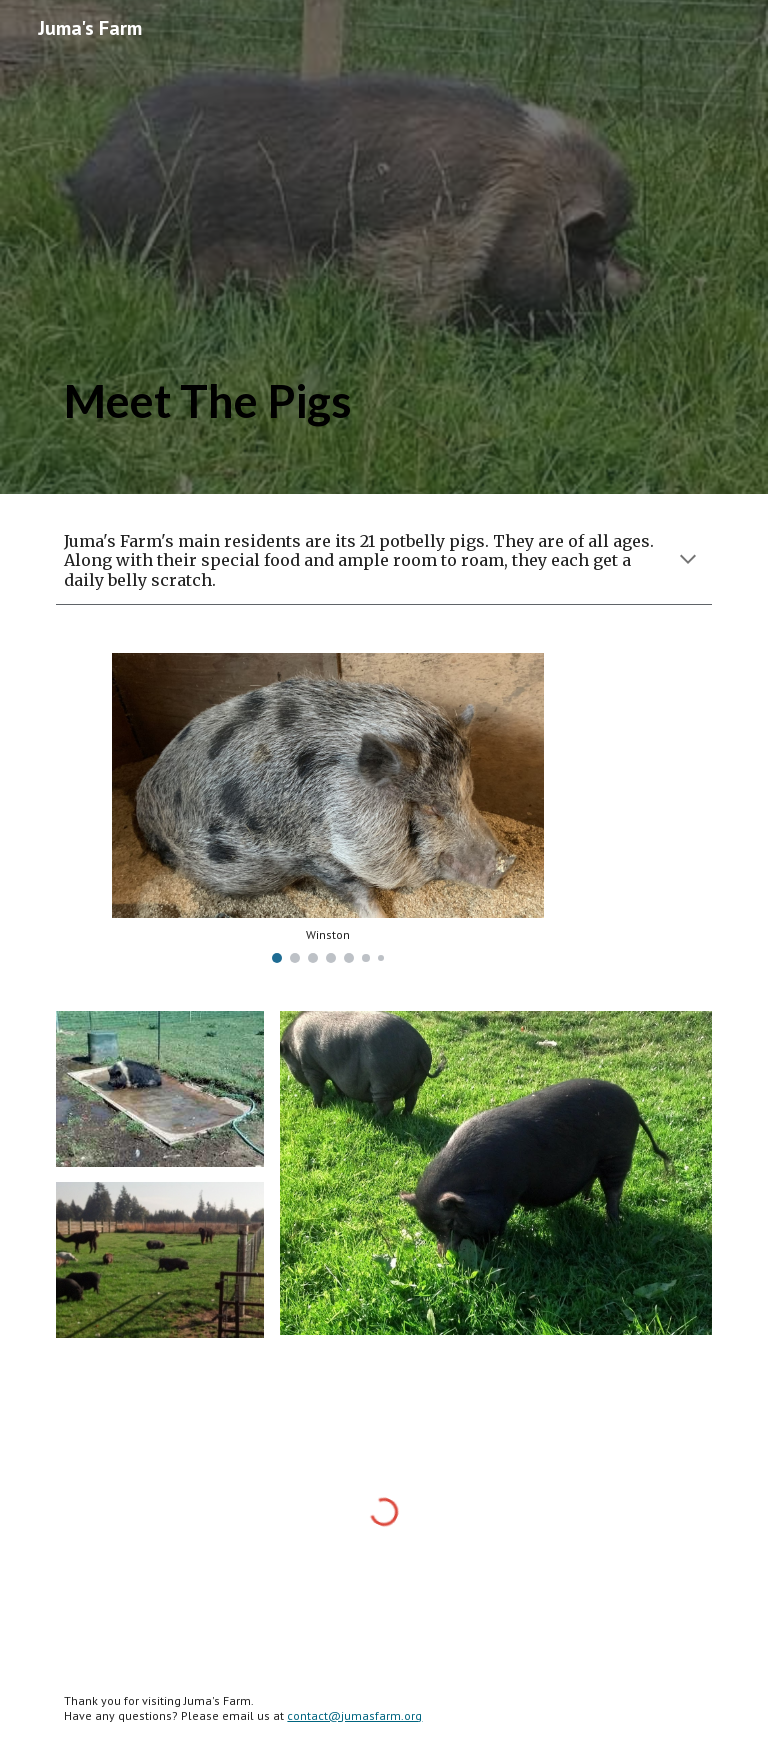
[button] (688, 561)
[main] (327, 247)
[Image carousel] (327, 808)
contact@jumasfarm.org (354, 1715)
